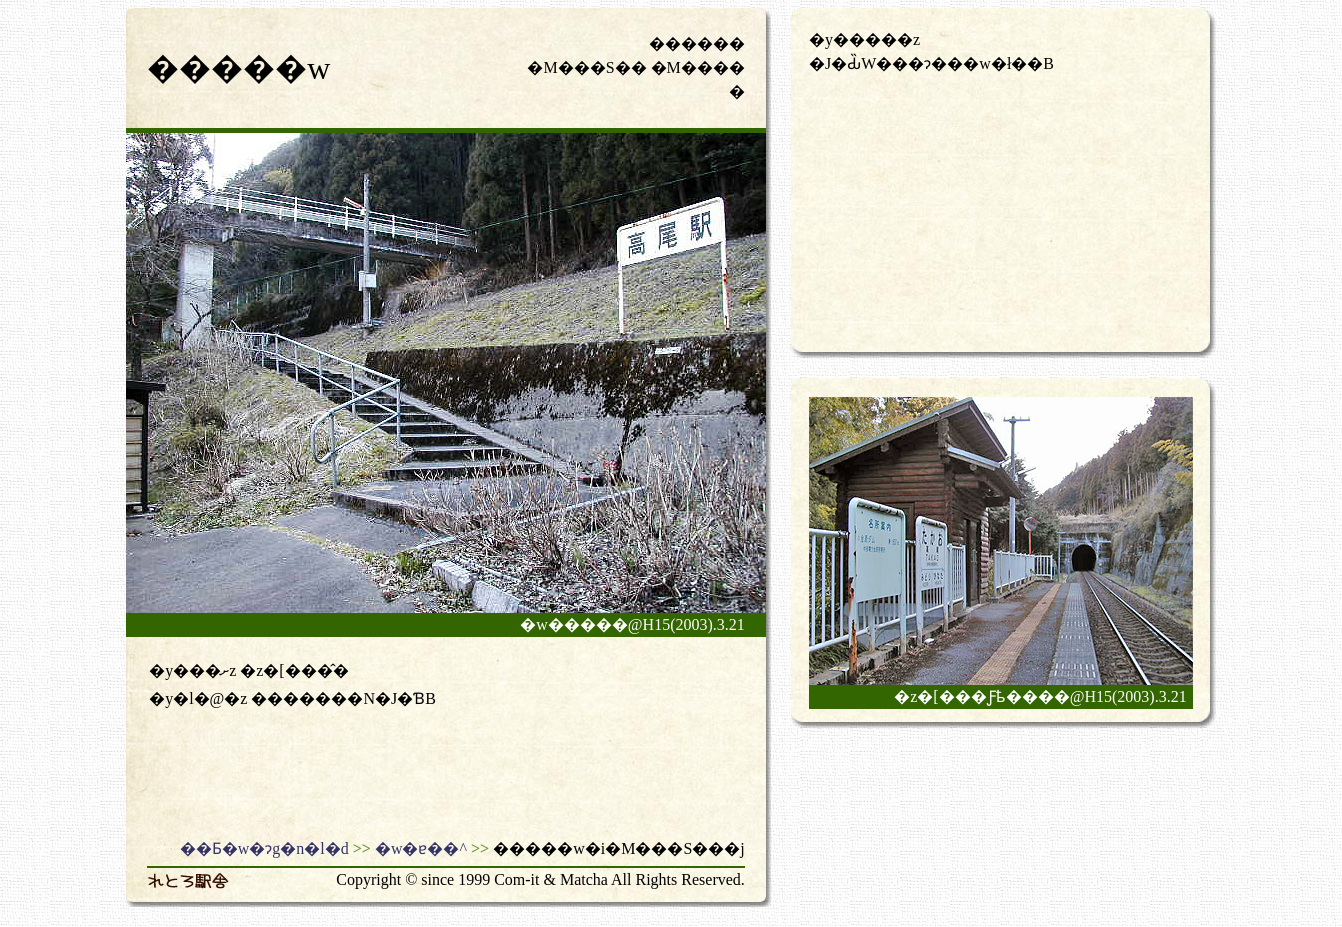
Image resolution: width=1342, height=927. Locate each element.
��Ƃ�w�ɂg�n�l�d (264, 848)
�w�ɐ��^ (421, 848)
